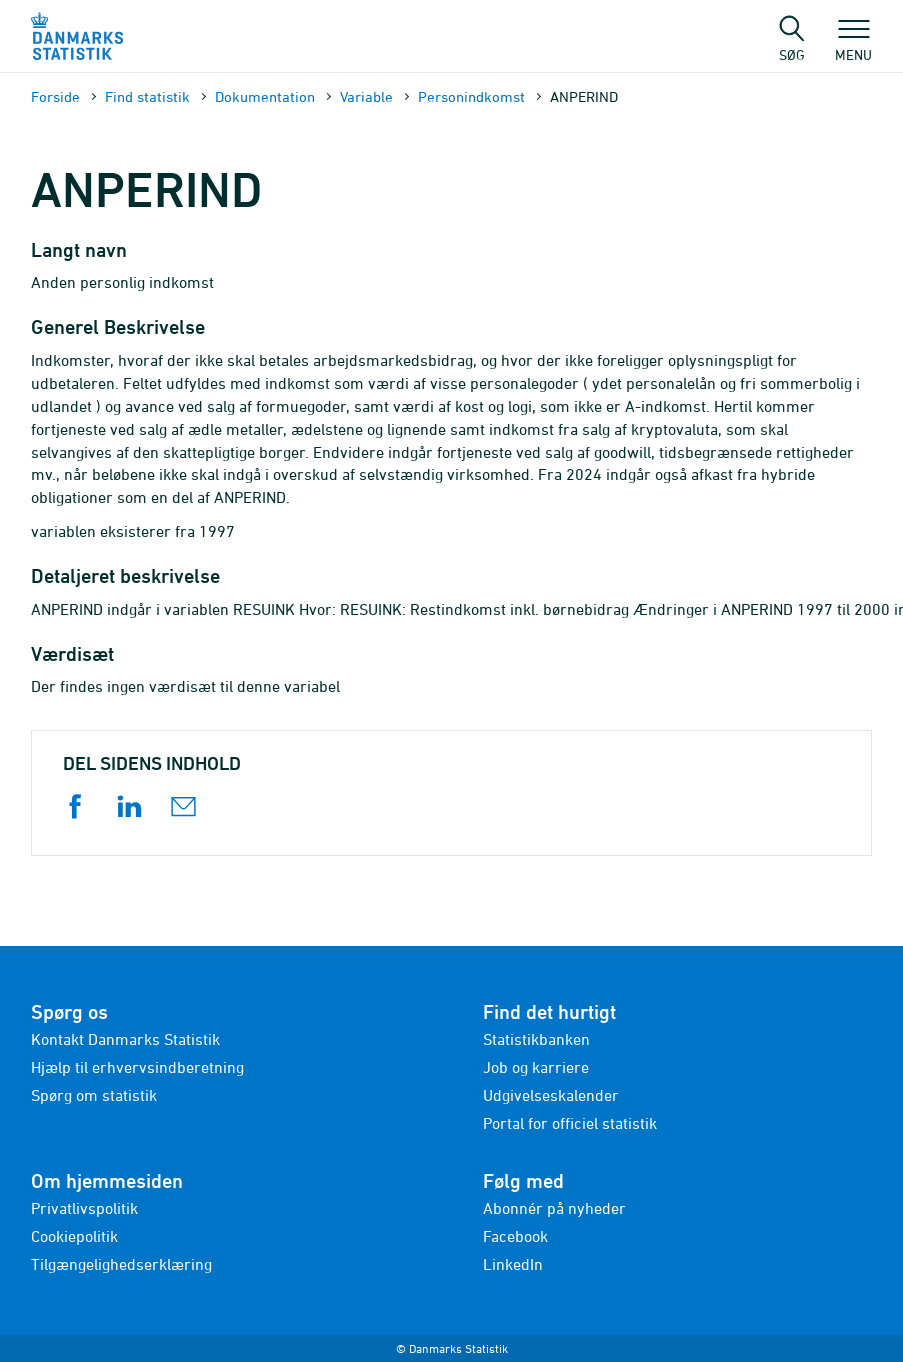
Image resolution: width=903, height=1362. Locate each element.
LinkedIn (513, 1264)
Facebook (515, 1236)
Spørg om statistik (94, 1095)
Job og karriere (536, 1067)
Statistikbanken (536, 1039)
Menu (853, 45)
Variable (366, 96)
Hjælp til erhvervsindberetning (137, 1067)
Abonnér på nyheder (554, 1208)
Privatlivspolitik (84, 1208)
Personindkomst (471, 96)
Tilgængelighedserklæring (121, 1264)
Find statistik (147, 96)
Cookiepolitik (74, 1236)
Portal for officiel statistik (570, 1123)
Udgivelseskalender (551, 1095)
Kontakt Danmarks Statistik (125, 1039)
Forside (55, 96)
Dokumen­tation (265, 96)
